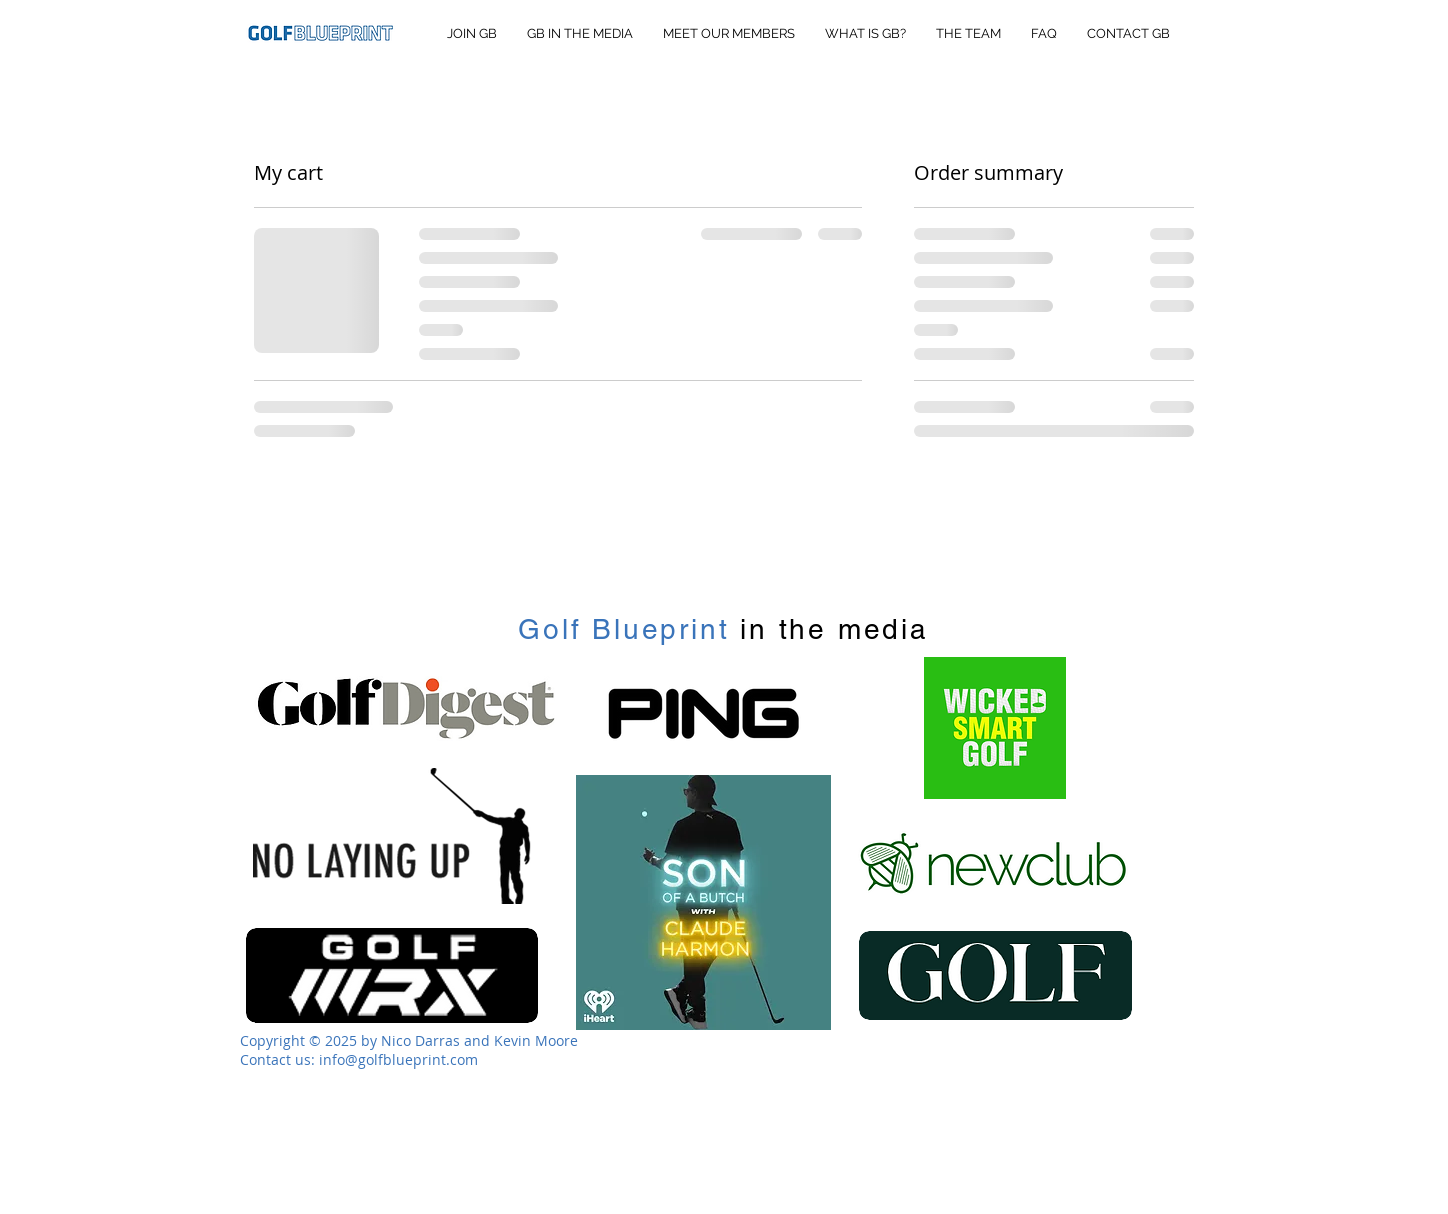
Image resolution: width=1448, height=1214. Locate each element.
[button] (1200, 38)
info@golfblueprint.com (398, 1059)
